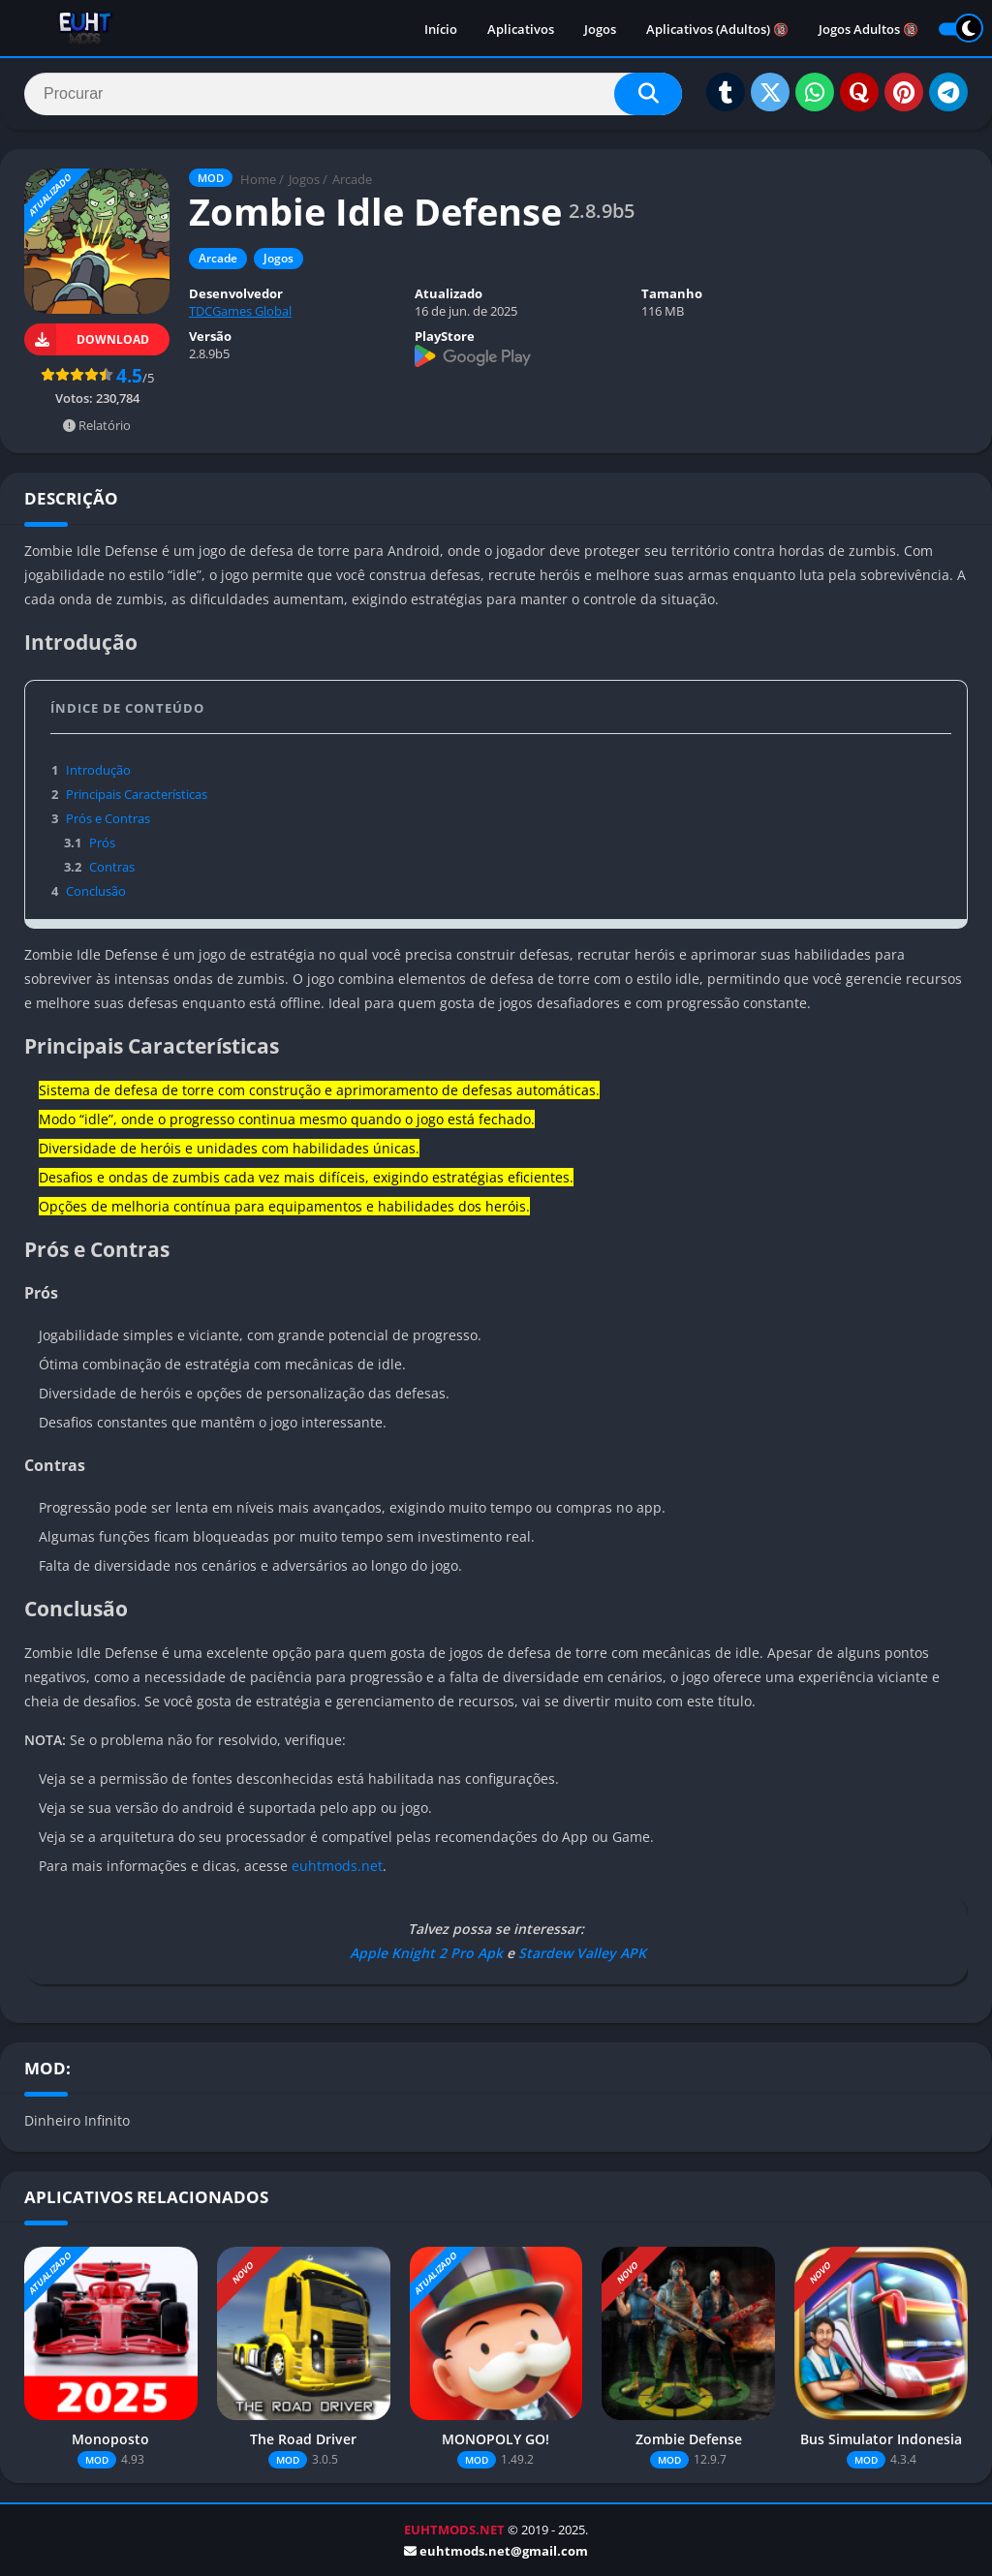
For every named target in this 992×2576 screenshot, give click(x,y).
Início (440, 29)
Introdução (90, 770)
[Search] (353, 94)
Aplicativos (520, 29)
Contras (98, 866)
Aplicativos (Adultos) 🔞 (717, 29)
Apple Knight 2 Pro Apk (424, 1953)
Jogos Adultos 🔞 (868, 29)
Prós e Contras (100, 818)
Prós (88, 842)
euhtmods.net (337, 1865)
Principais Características (128, 794)
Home (258, 179)
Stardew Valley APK (582, 1953)
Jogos (600, 29)
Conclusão (88, 891)
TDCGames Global (240, 311)
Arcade (352, 179)
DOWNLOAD (86, 339)
